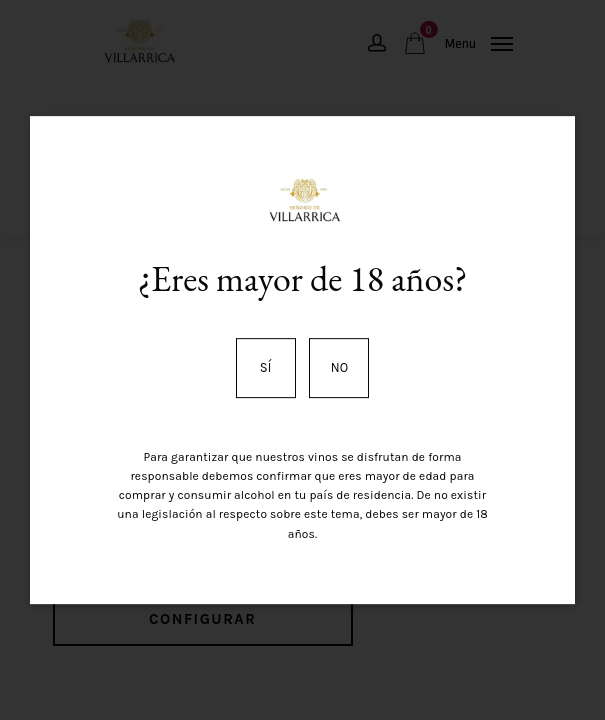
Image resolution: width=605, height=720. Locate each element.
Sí (266, 367)
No (339, 367)
